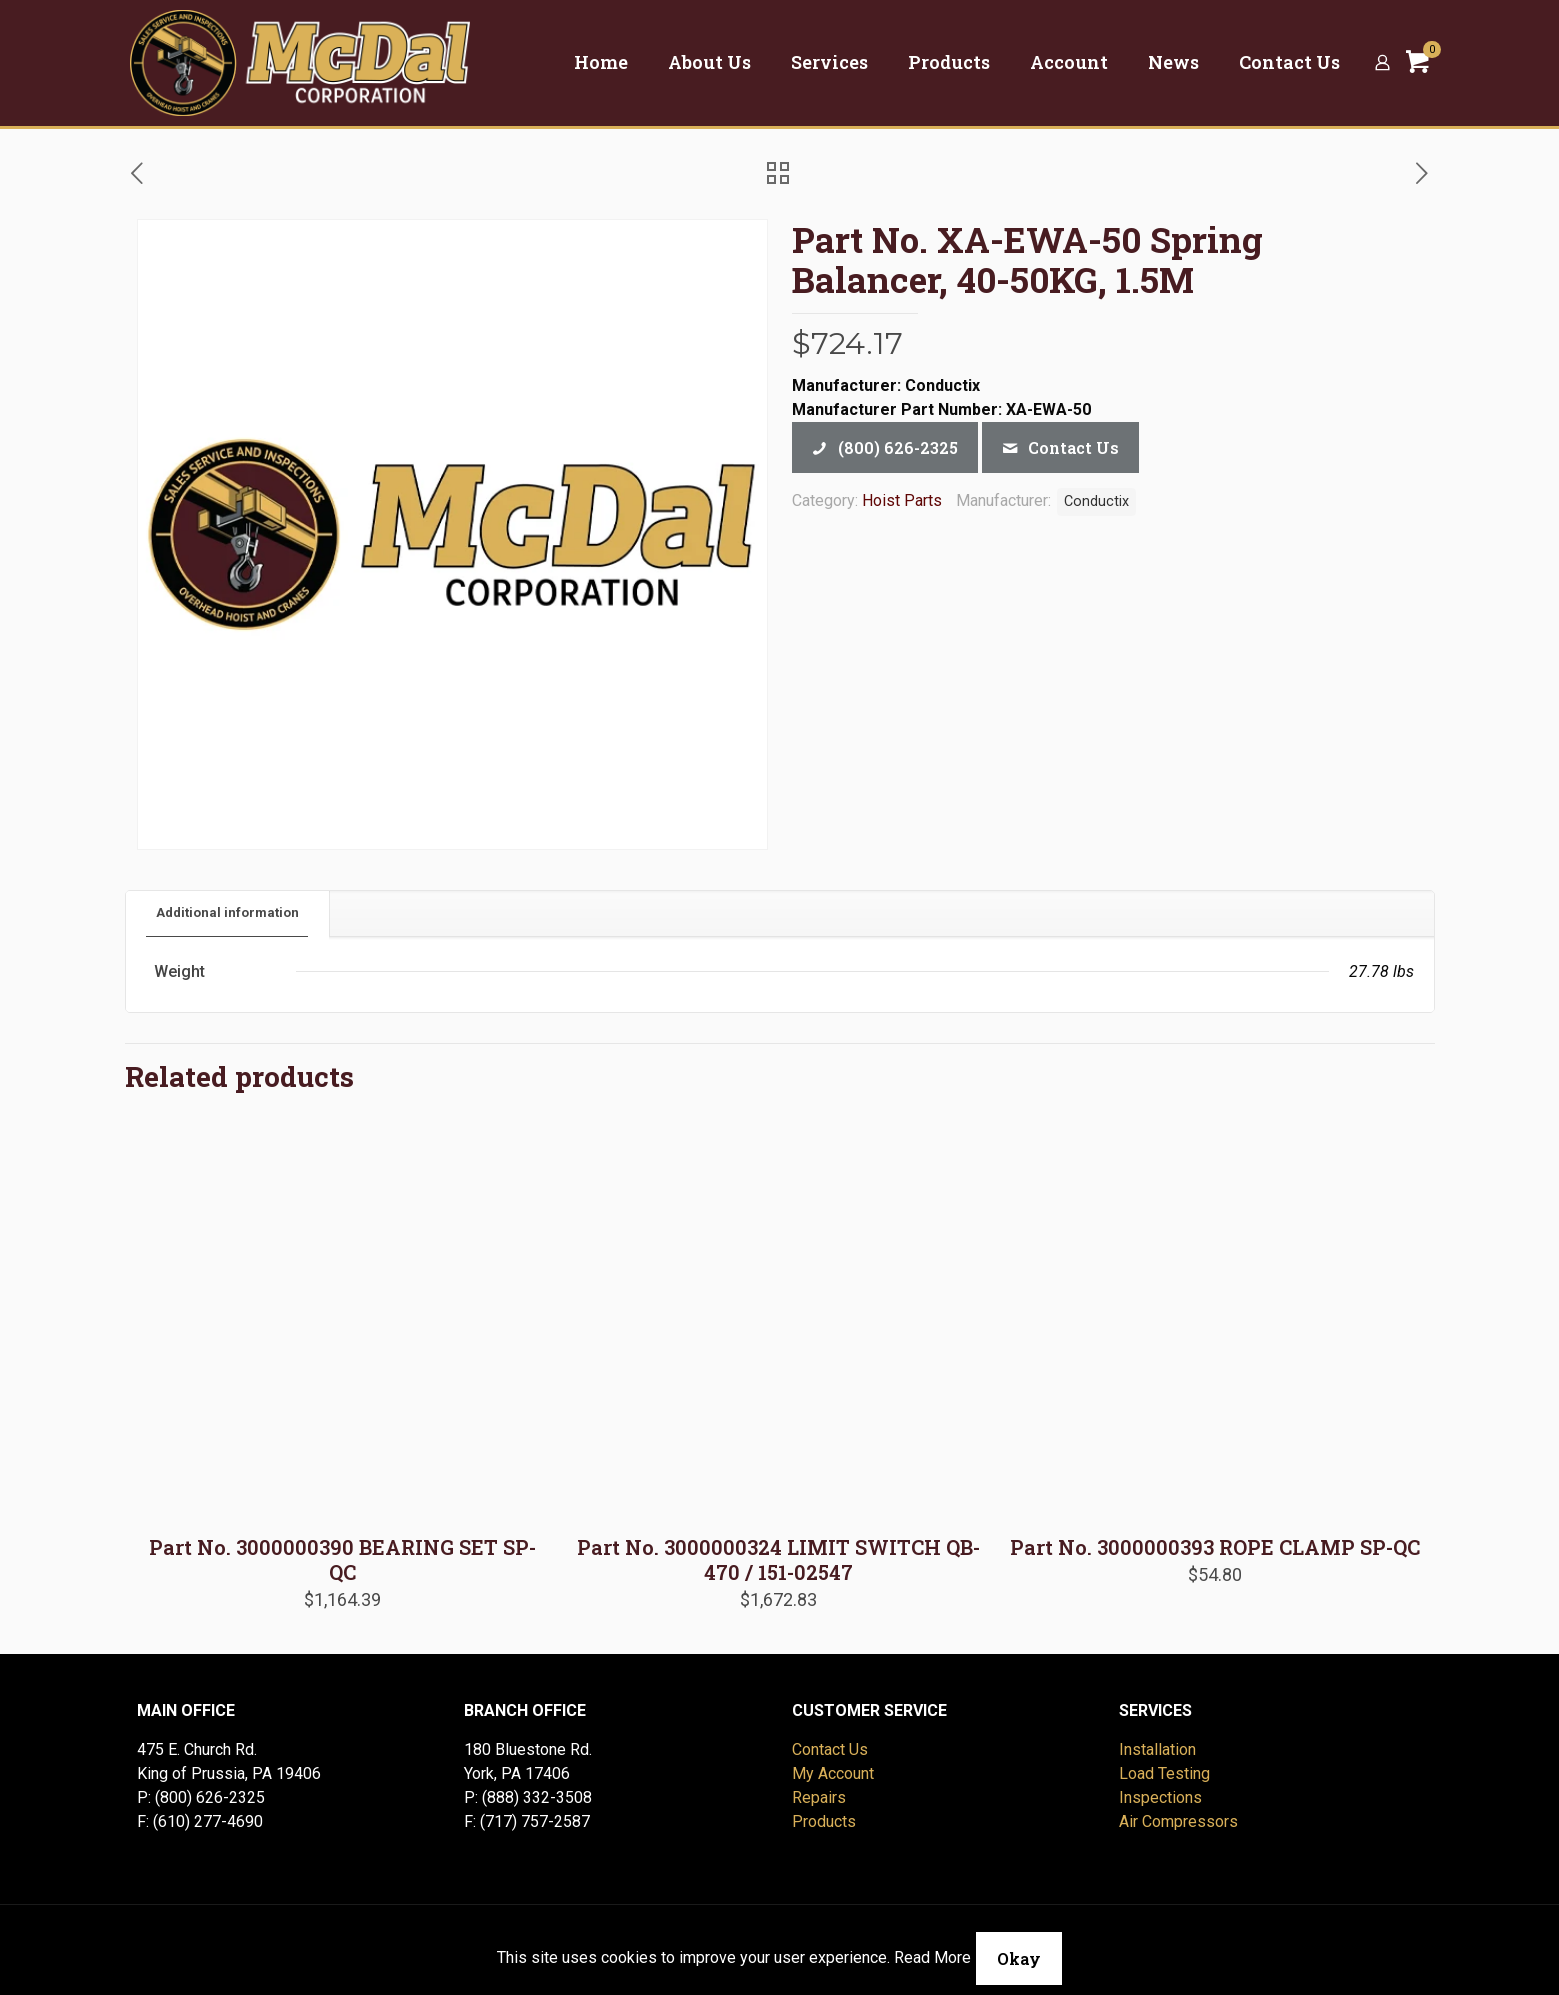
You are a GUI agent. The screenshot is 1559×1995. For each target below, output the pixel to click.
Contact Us (830, 1749)
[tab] (228, 913)
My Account (833, 1773)
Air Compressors (1178, 1821)
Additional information (227, 912)
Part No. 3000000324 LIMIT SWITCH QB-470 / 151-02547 (778, 1559)
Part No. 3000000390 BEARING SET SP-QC (342, 1559)
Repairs (819, 1797)
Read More (932, 1957)
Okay (1019, 1958)
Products (824, 1821)
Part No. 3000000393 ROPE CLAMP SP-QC (1215, 1547)
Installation (1157, 1749)
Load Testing (1164, 1773)
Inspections (1160, 1797)
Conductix (1096, 501)
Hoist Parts (902, 500)
